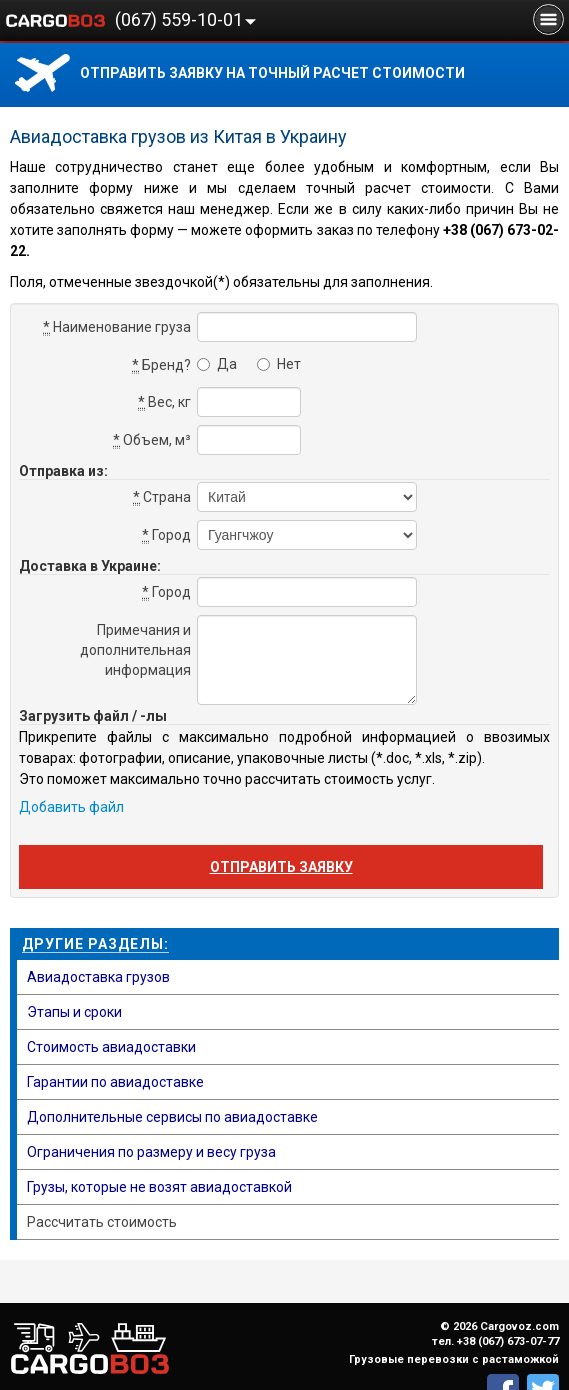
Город (166, 535)
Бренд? (161, 365)
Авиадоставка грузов (98, 977)
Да (217, 364)
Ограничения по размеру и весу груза (151, 1152)
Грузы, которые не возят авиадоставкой (159, 1187)
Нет (279, 364)
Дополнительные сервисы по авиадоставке (172, 1117)
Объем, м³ (152, 440)
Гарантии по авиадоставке (115, 1082)
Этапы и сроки (74, 1012)
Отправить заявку (281, 867)
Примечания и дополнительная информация (135, 650)
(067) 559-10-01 (179, 19)
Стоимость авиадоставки (111, 1047)
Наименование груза (117, 327)
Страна (162, 497)
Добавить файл (71, 807)
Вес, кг (164, 402)
